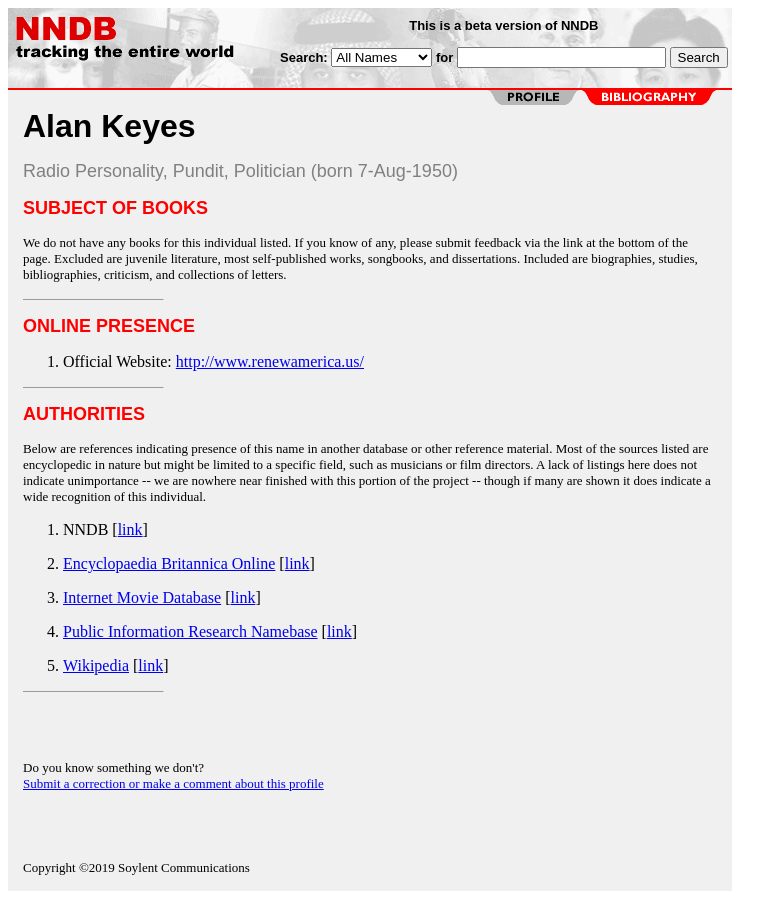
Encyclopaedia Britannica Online (169, 563)
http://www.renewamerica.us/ (270, 361)
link (130, 529)
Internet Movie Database (142, 597)
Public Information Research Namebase (190, 631)
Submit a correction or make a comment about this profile (173, 783)
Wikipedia (96, 665)
